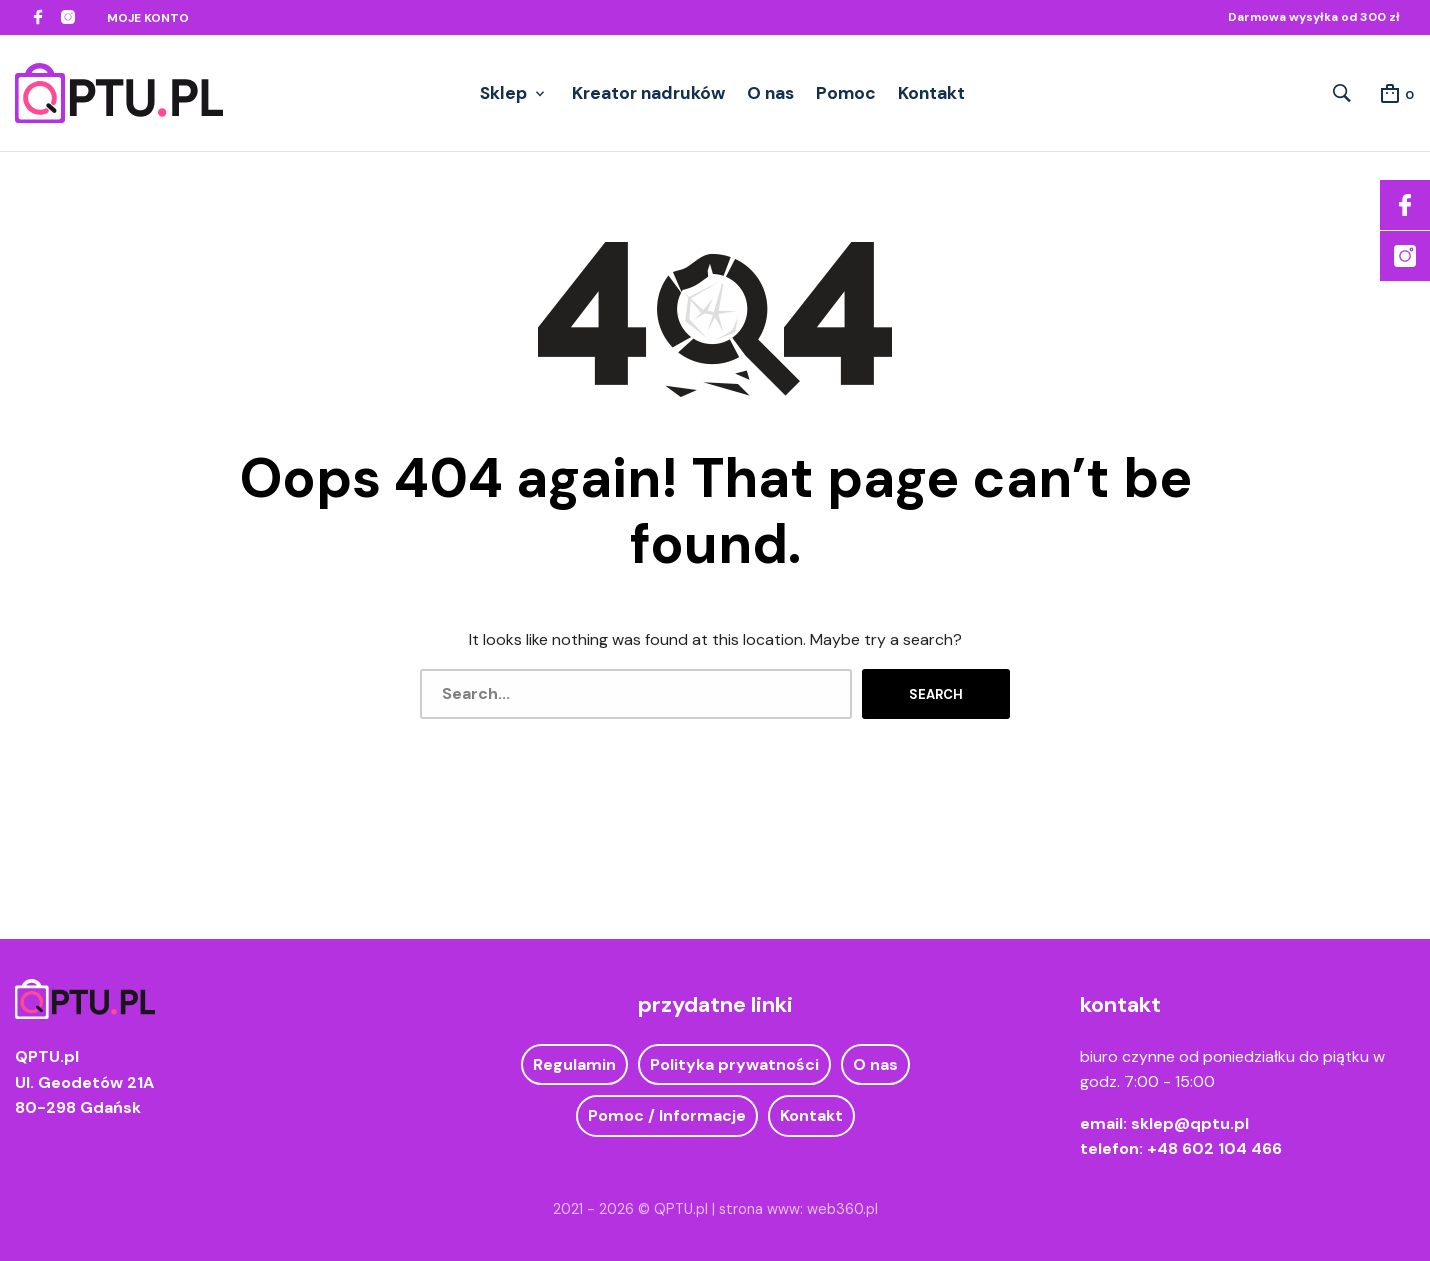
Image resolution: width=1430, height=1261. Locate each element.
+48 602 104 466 (1214, 1148)
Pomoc (846, 93)
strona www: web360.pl (798, 1209)
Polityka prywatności (734, 1064)
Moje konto (148, 18)
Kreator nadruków (648, 93)
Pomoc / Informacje (667, 1115)
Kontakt (931, 93)
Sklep (503, 93)
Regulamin (574, 1064)
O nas (770, 93)
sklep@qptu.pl (1190, 1123)
